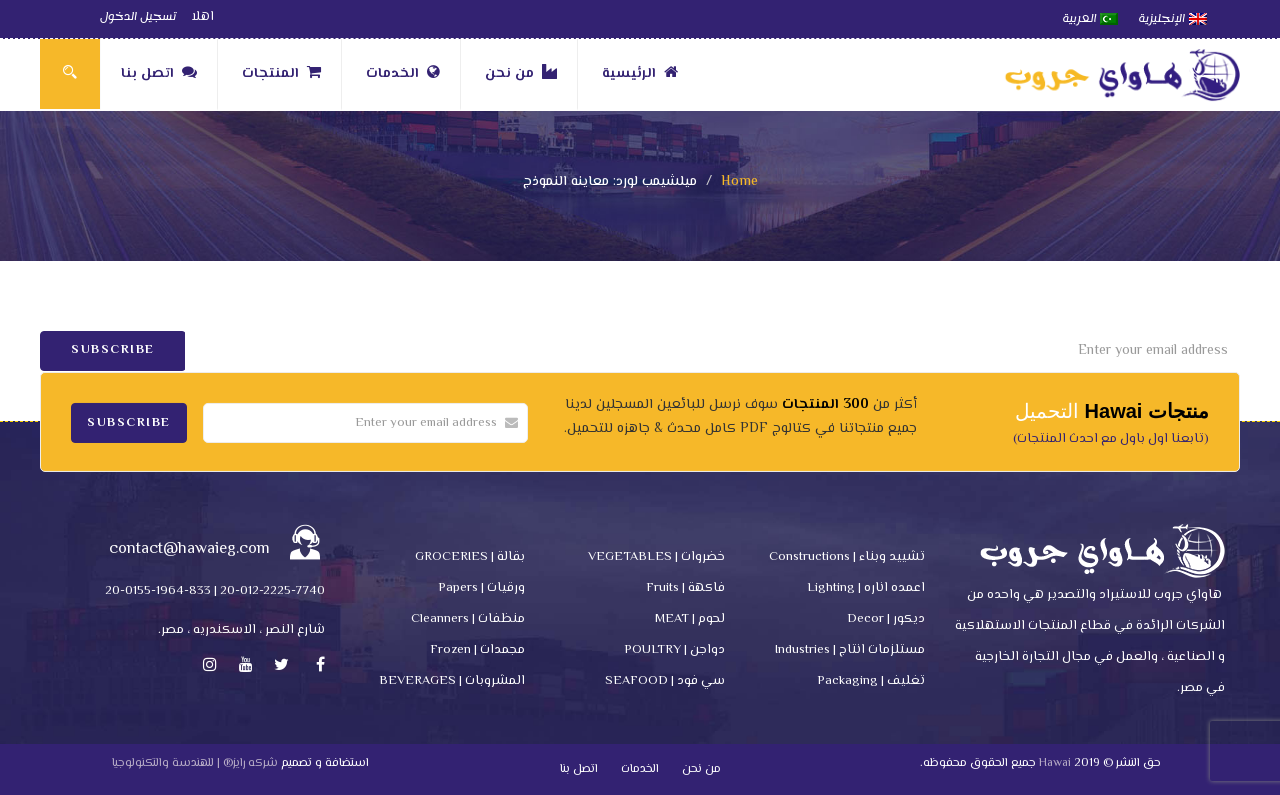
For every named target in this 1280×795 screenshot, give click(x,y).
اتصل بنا (159, 74)
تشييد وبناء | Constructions (847, 557)
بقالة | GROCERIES (470, 557)
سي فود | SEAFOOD (665, 681)
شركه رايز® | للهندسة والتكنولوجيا (195, 763)
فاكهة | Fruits (685, 588)
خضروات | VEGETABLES (656, 557)
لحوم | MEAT (690, 619)
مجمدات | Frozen (477, 650)
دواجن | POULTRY (674, 650)
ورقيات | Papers (481, 588)
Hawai (1055, 763)
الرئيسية (640, 74)
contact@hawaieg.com (189, 549)
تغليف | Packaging (871, 681)
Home (739, 182)
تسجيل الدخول (138, 17)
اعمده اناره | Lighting (866, 588)
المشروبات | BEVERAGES (452, 681)
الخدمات (403, 74)
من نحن (521, 74)
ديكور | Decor (886, 619)
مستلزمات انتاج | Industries (850, 650)
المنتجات (281, 74)
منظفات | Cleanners (468, 619)
